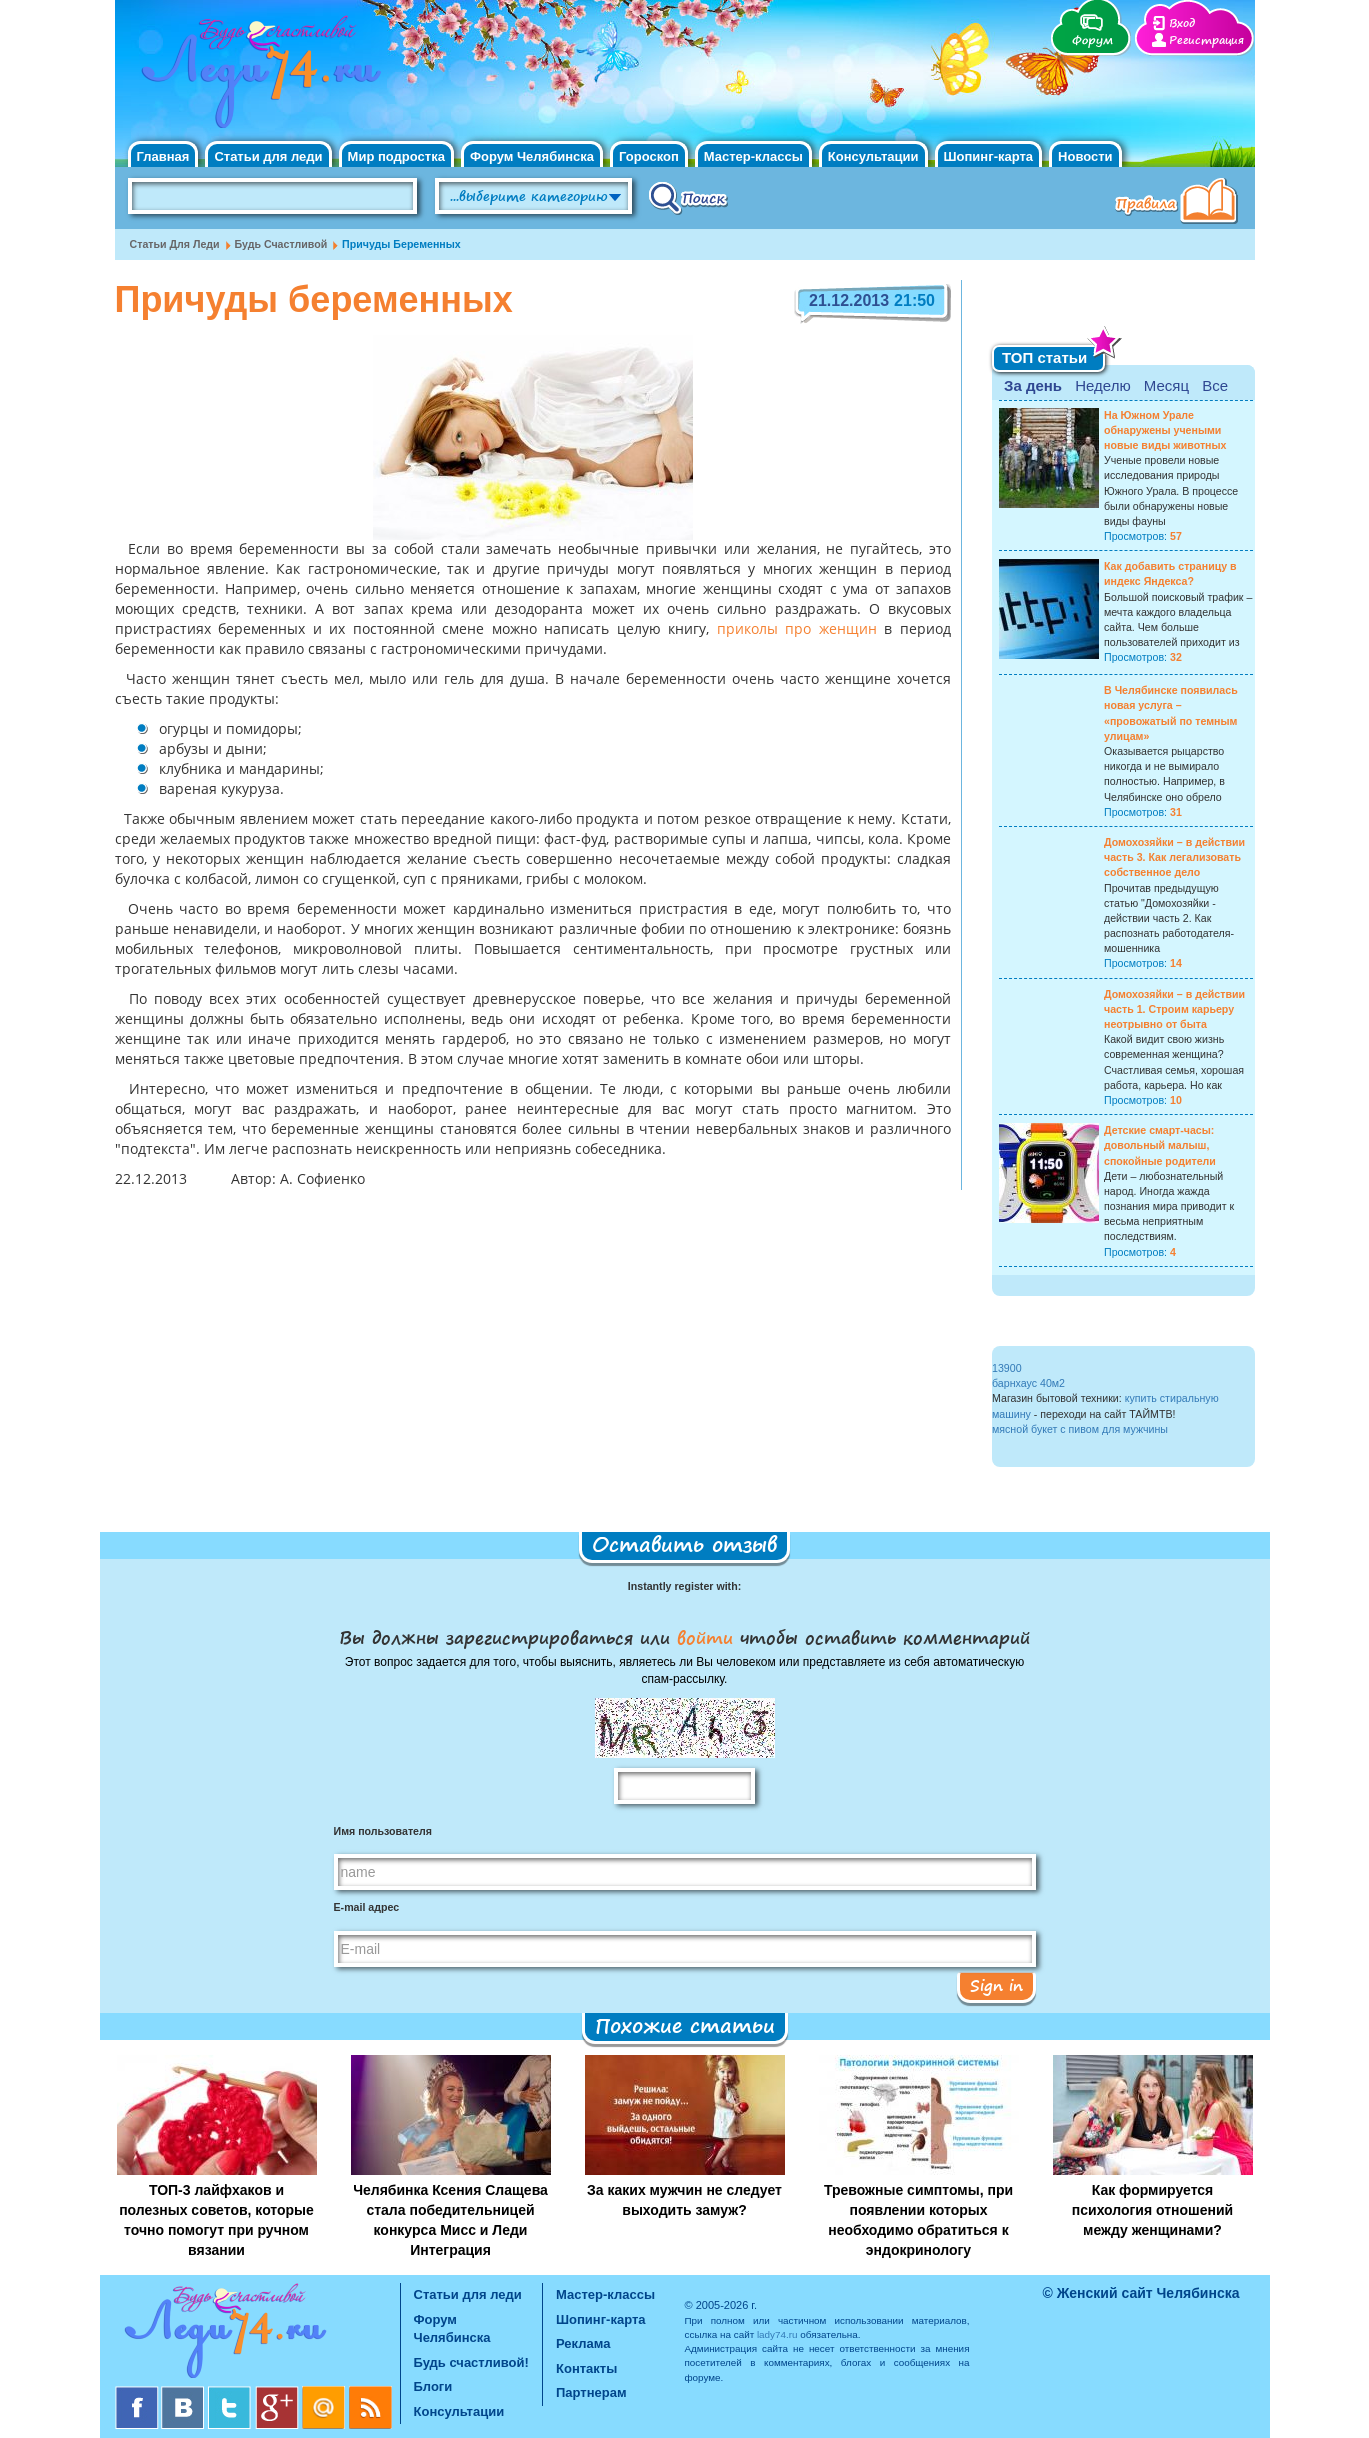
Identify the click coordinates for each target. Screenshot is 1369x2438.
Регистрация (1206, 40)
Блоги (433, 2386)
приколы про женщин (797, 630)
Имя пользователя (383, 1831)
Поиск (688, 197)
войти (705, 1637)
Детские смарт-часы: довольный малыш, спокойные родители (1160, 1145)
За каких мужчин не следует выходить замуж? (684, 2200)
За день (1033, 385)
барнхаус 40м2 (1028, 1383)
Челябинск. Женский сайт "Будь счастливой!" (256, 78)
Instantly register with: (684, 1586)
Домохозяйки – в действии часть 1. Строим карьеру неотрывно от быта (1174, 1009)
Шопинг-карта (989, 156)
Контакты (586, 2368)
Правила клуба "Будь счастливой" (1180, 203)
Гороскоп (649, 156)
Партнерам (591, 2392)
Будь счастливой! (471, 2362)
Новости (1085, 156)
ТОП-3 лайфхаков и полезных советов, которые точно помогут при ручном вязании (216, 2220)
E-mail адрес (367, 1907)
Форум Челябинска (532, 156)
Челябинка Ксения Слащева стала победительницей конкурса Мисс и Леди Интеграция (450, 2220)
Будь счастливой (281, 244)
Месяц (1166, 385)
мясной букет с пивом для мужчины (1080, 1429)
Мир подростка (396, 156)
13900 (1007, 1368)
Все (1215, 385)
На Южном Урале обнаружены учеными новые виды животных (1165, 430)
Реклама (583, 2343)
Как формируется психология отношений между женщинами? (1152, 2210)
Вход (1182, 23)
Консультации (873, 156)
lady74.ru (777, 2334)
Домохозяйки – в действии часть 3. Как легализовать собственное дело (1174, 857)
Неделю (1102, 385)
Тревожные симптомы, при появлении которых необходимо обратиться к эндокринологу (918, 2220)
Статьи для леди (268, 156)
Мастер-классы (753, 156)
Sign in (996, 1985)
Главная (163, 156)
